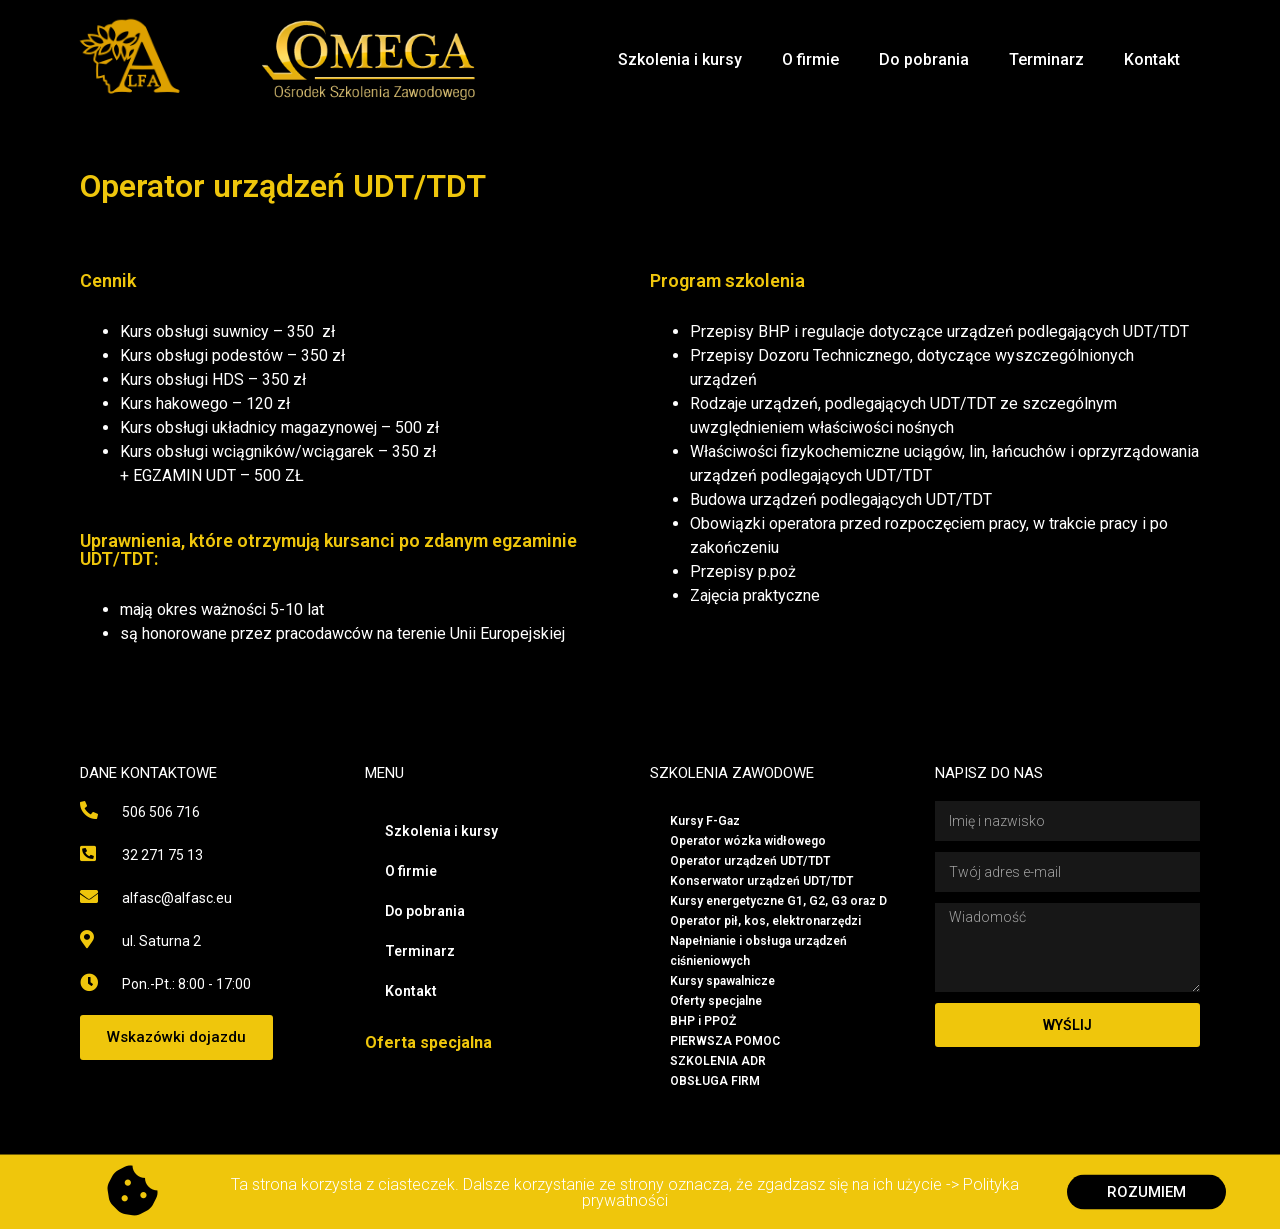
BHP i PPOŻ (703, 1021)
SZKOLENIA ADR (718, 1061)
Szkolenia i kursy (680, 59)
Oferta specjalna (428, 1042)
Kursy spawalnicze (722, 981)
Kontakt (1152, 59)
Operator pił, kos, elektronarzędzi (765, 921)
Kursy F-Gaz (705, 821)
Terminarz (1046, 59)
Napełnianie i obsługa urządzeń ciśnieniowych (758, 951)
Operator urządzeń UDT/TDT (750, 861)
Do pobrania (924, 59)
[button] (176, 1037)
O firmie (810, 59)
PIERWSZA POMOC (725, 1041)
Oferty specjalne (716, 1001)
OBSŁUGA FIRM (715, 1081)
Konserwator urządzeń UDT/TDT (761, 881)
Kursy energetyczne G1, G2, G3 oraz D (778, 901)
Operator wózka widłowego (748, 841)
